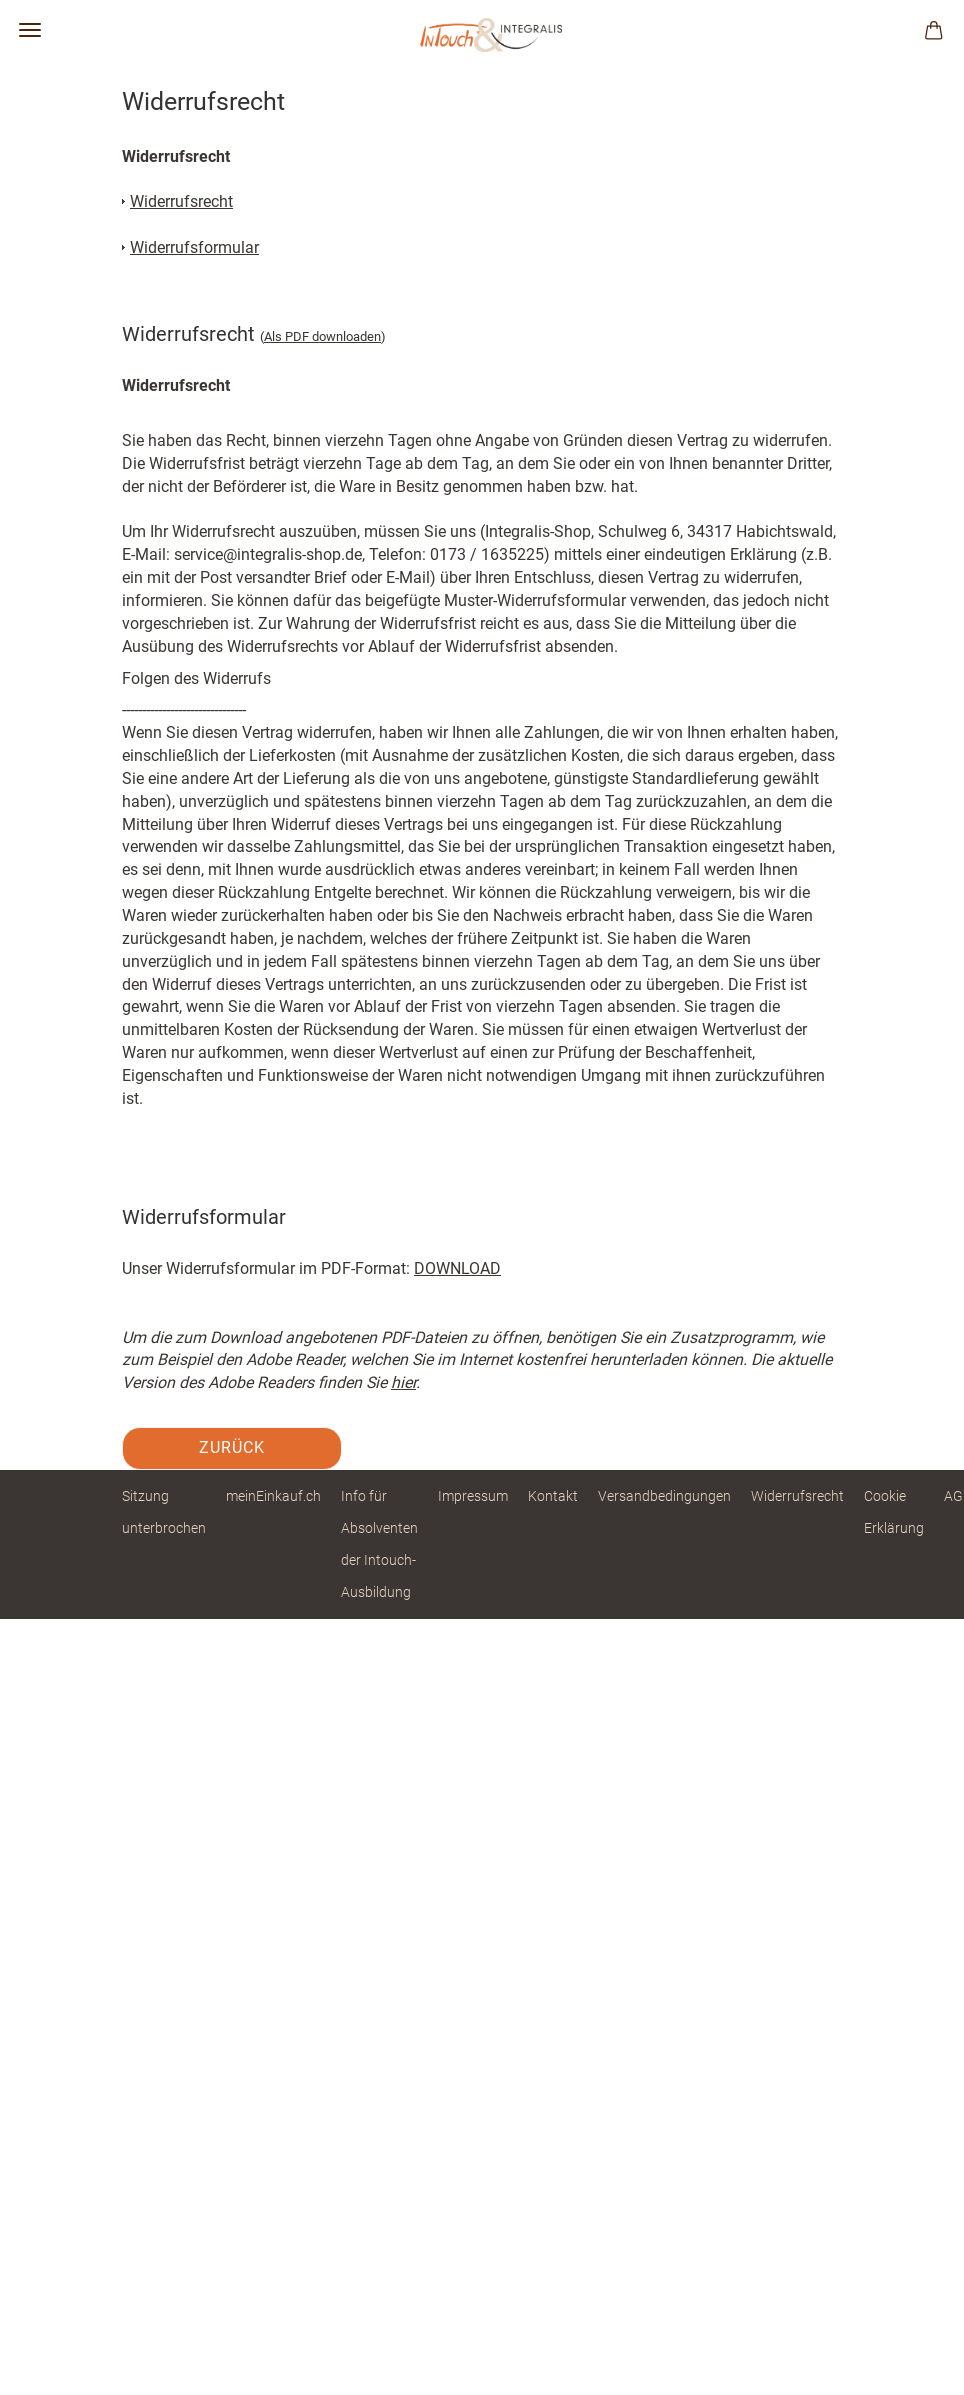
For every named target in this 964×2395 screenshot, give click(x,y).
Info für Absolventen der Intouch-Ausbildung (379, 1544)
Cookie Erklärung (894, 1512)
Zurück (232, 1447)
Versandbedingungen (664, 1496)
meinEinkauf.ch (273, 1496)
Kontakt (553, 1496)
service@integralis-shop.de (268, 554)
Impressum (473, 1496)
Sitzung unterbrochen (164, 1512)
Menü (30, 30)
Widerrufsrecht (797, 1496)
